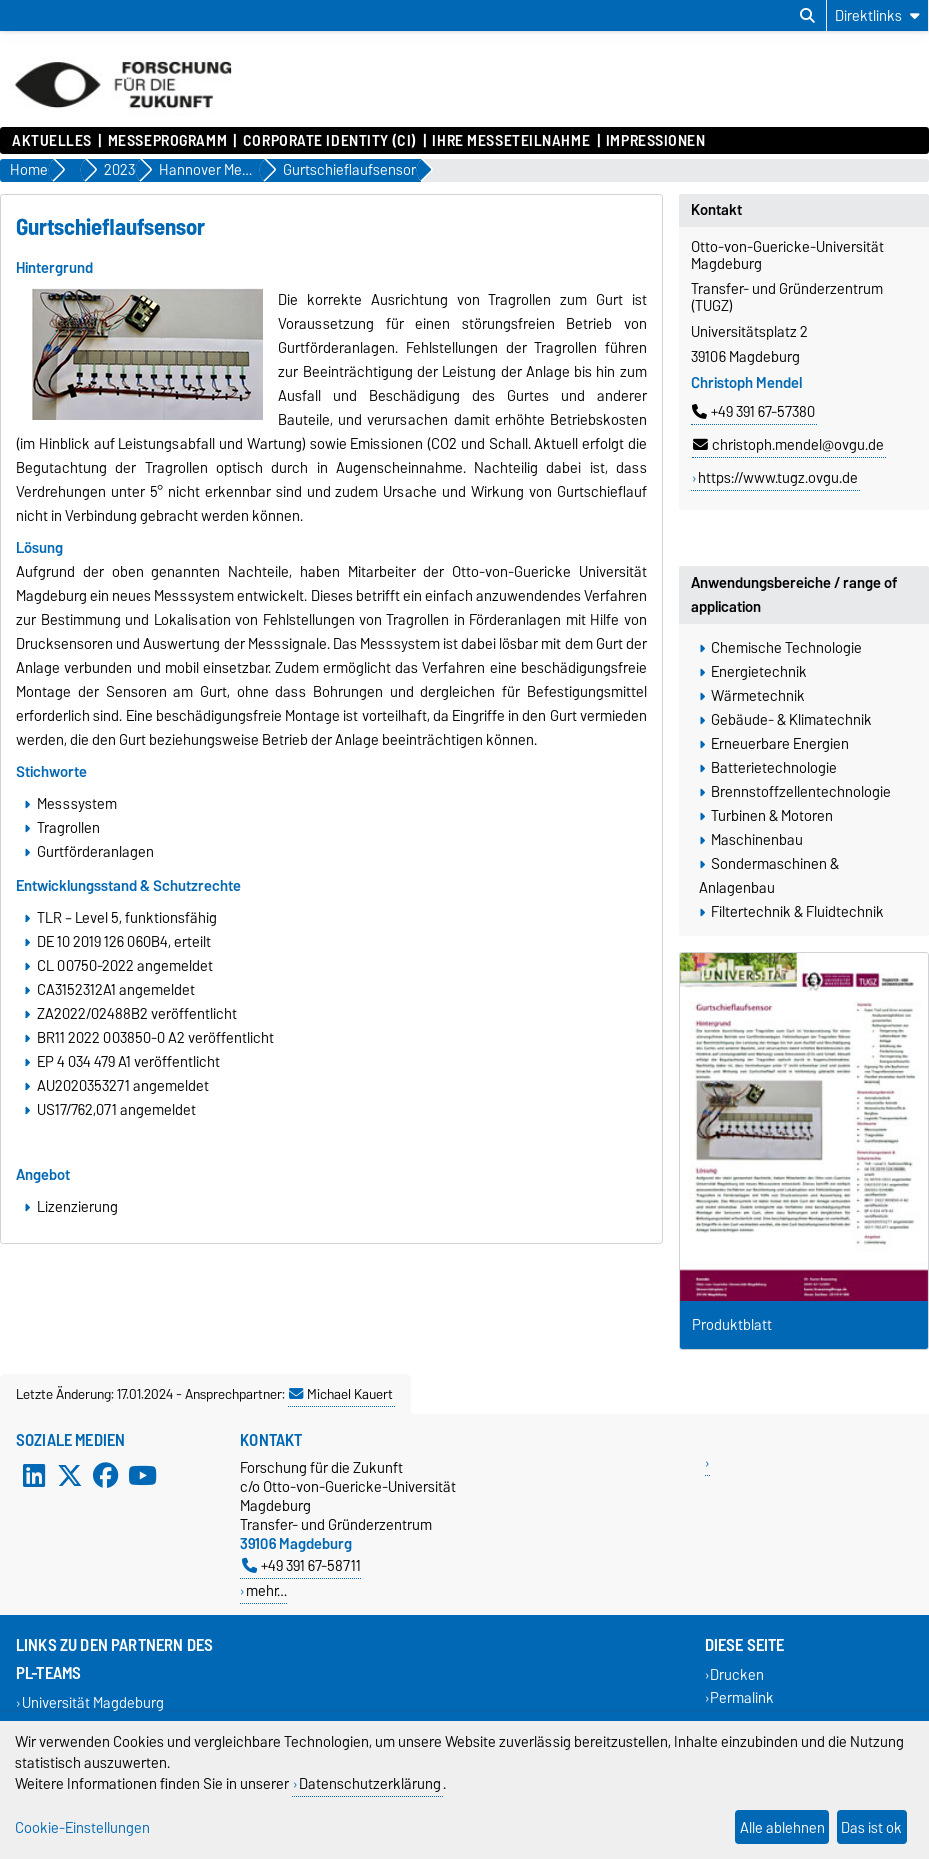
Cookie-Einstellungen (82, 1827)
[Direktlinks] (877, 15)
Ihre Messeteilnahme (511, 141)
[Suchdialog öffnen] (807, 16)
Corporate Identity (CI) (330, 141)
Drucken (737, 1674)
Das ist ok (871, 1827)
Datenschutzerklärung (370, 1783)
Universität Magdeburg (93, 1702)
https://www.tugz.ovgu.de (778, 478)
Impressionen (656, 141)
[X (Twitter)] (70, 1476)
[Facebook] (106, 1476)
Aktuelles (52, 141)
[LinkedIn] (34, 1476)
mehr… (266, 1590)
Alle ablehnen (782, 1827)
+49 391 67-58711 (301, 1565)
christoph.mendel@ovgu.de (788, 445)
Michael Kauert (341, 1394)
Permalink (742, 1697)
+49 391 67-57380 (753, 412)
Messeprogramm (167, 141)
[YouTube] (142, 1476)
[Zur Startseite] (123, 117)
